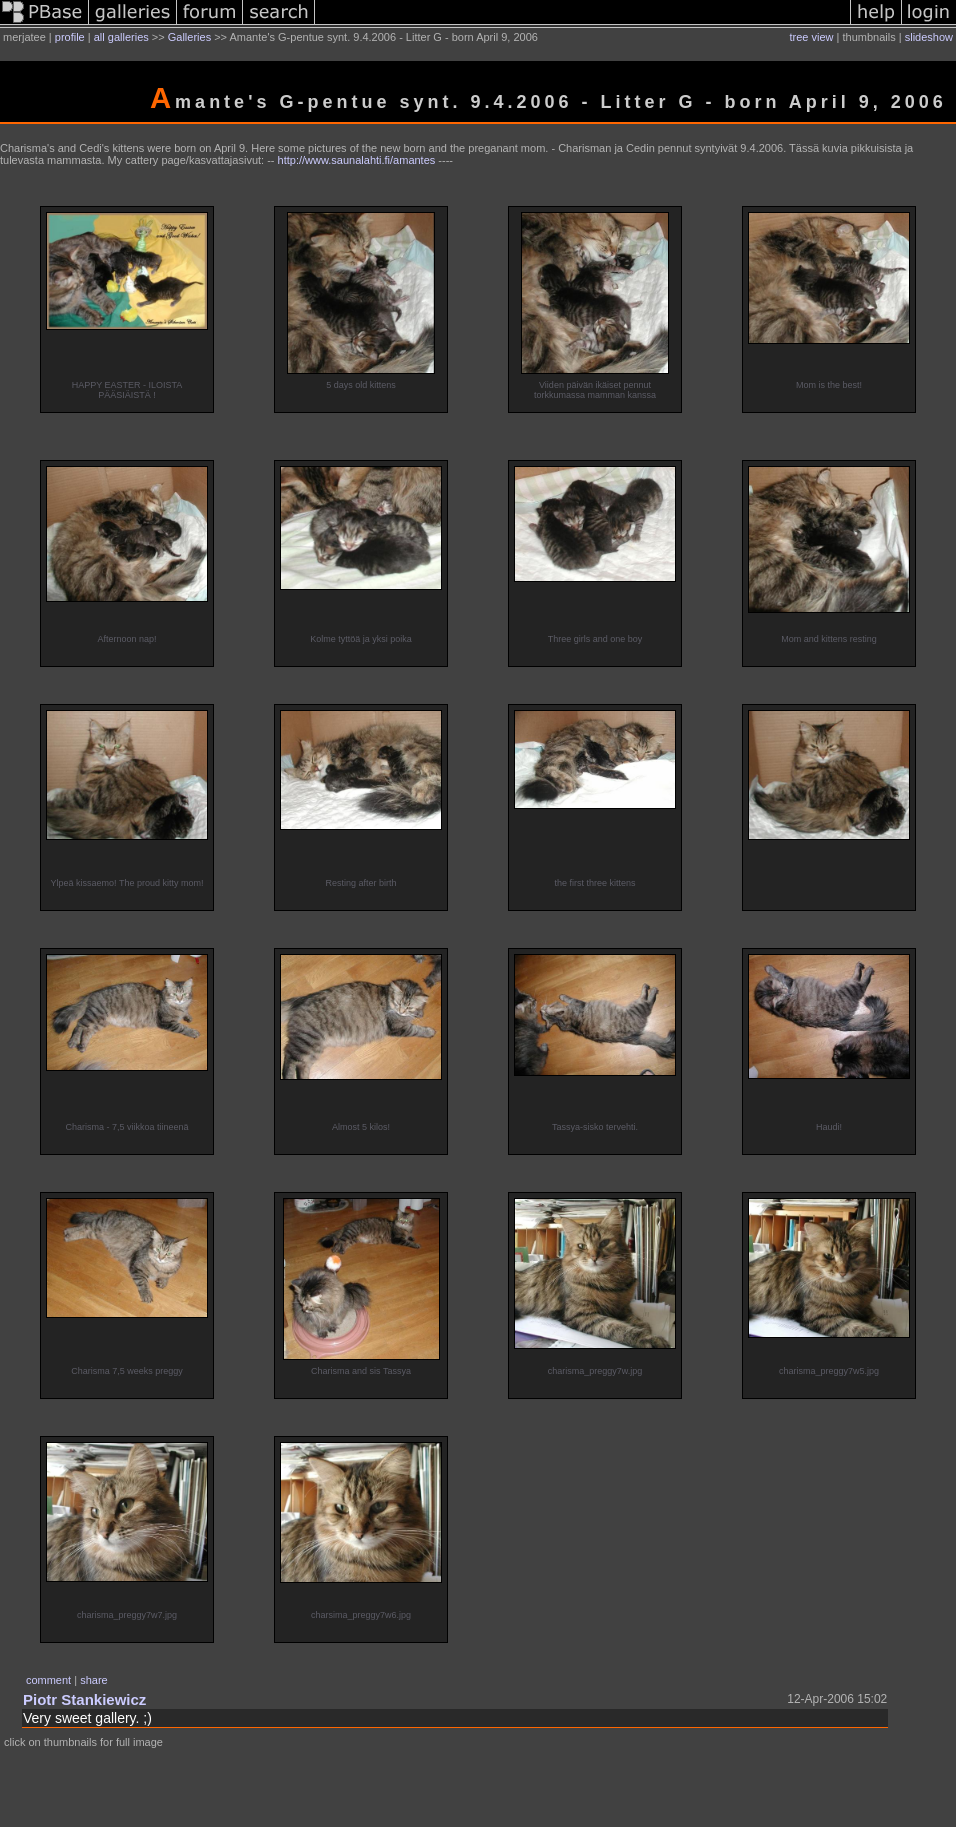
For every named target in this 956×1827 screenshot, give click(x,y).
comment (48, 1680)
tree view (812, 37)
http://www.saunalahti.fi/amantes (357, 160)
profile (70, 37)
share (94, 1680)
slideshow (929, 37)
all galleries (121, 37)
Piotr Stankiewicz (84, 1699)
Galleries (189, 37)
